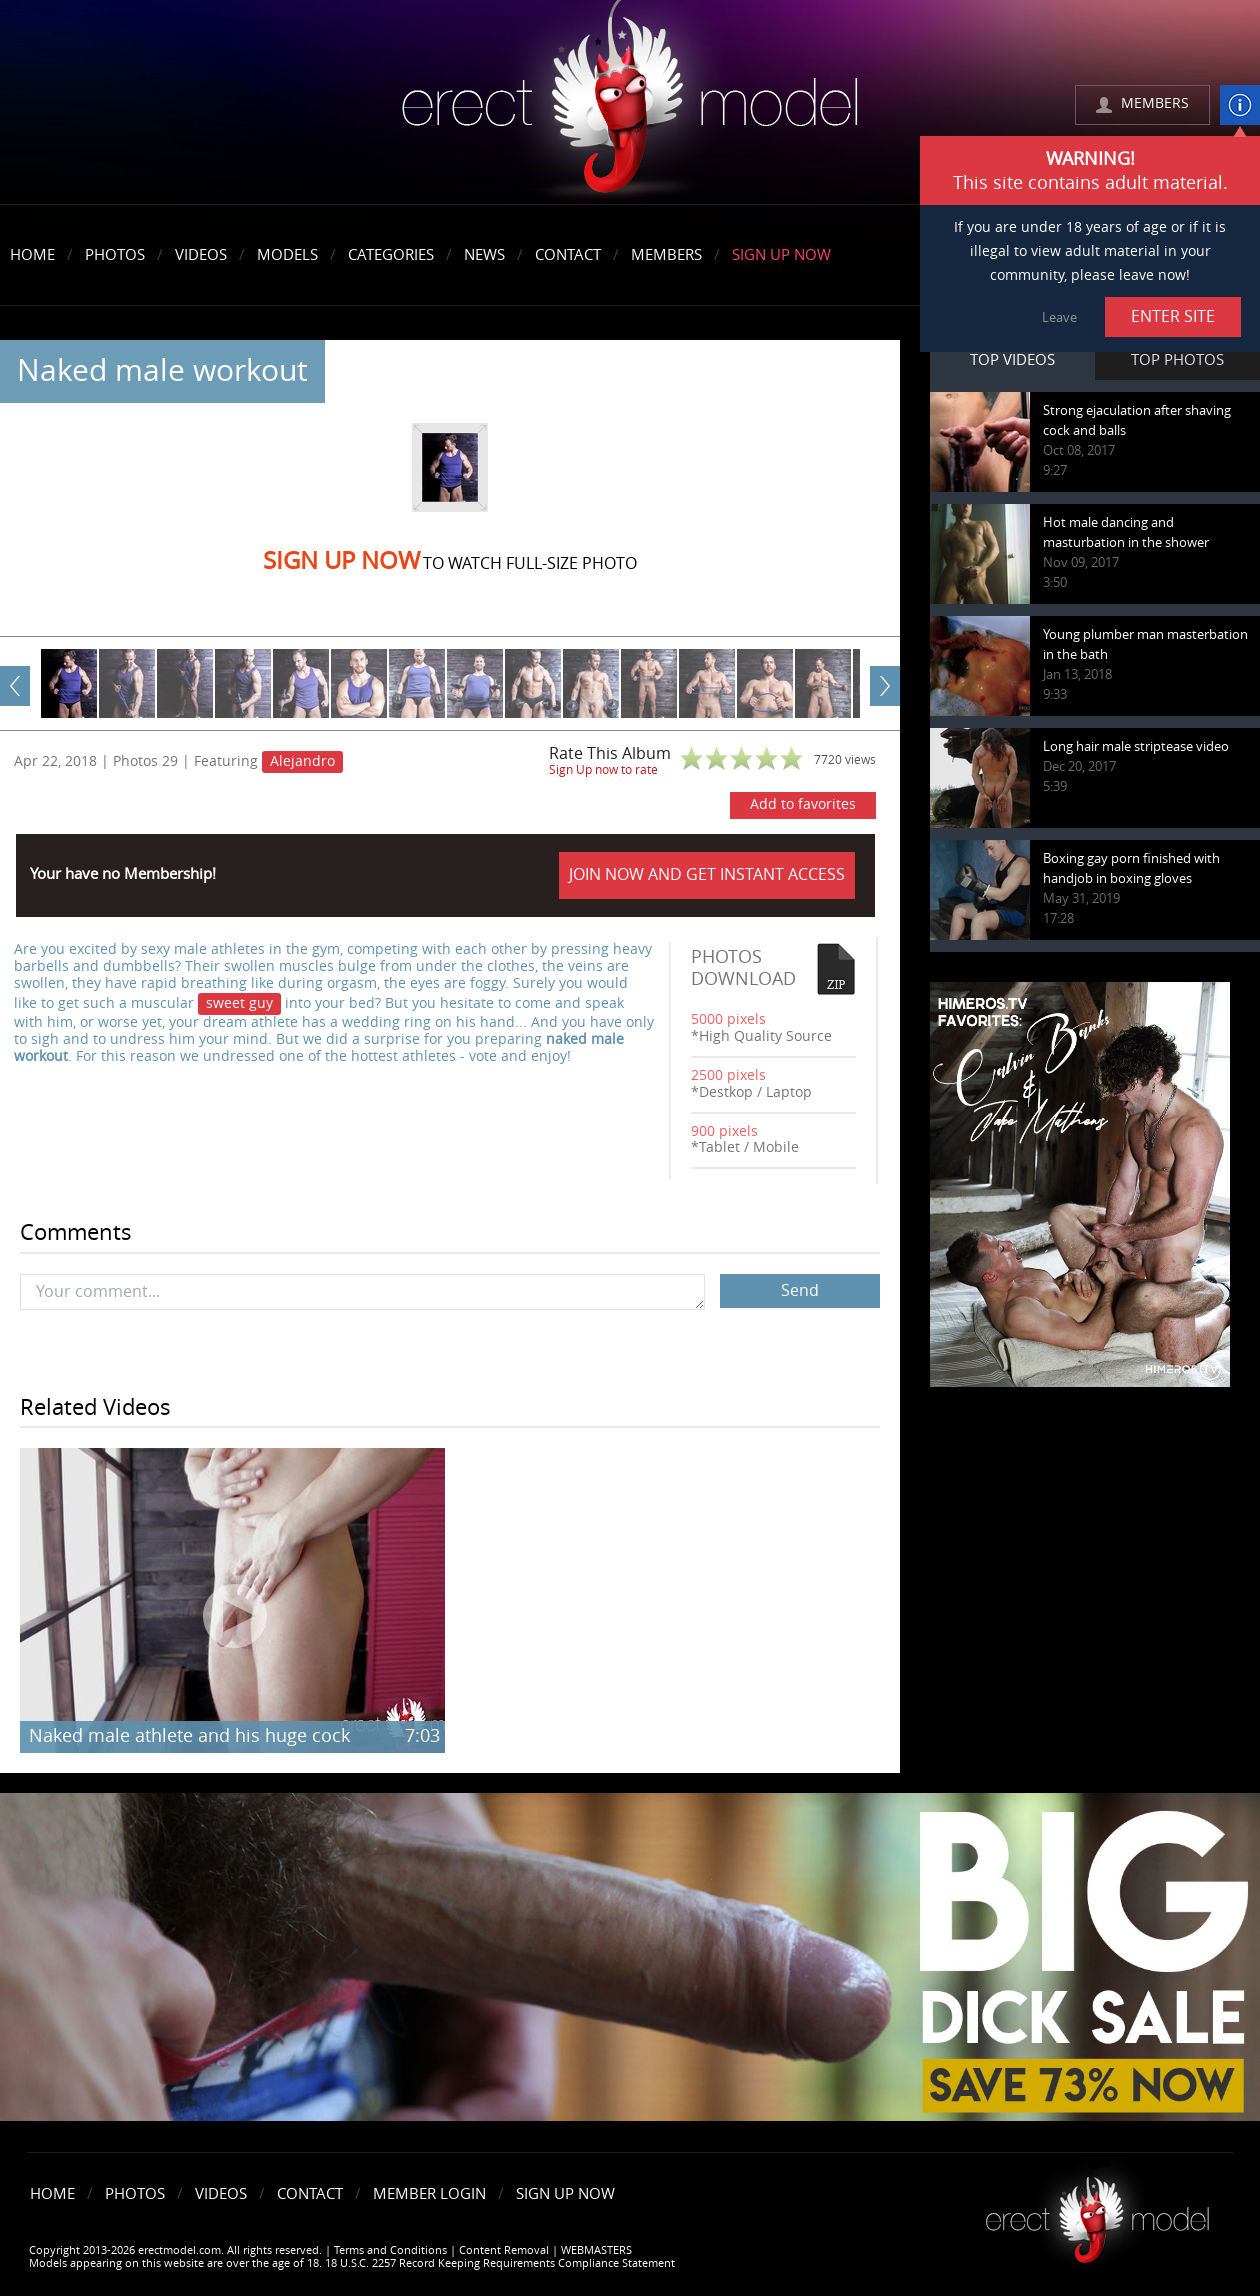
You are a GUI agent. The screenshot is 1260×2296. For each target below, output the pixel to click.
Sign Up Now (781, 255)
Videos (201, 255)
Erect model (1097, 2212)
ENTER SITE (1173, 316)
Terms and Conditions (390, 2250)
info (1240, 105)
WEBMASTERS (596, 2250)
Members (666, 255)
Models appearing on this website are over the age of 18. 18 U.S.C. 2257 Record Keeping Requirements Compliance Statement (352, 2263)
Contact (568, 255)
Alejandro (302, 761)
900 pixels (724, 1131)
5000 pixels (728, 1019)
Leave (1059, 317)
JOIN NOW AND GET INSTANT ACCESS (707, 874)
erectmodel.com (630, 103)
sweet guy (239, 1003)
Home (32, 255)
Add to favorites (803, 804)
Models (287, 255)
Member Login (429, 2194)
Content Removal (504, 2250)
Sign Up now (341, 561)
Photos (115, 255)
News (484, 255)
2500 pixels (728, 1075)
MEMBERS (1155, 103)
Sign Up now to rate (603, 770)
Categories (391, 255)
